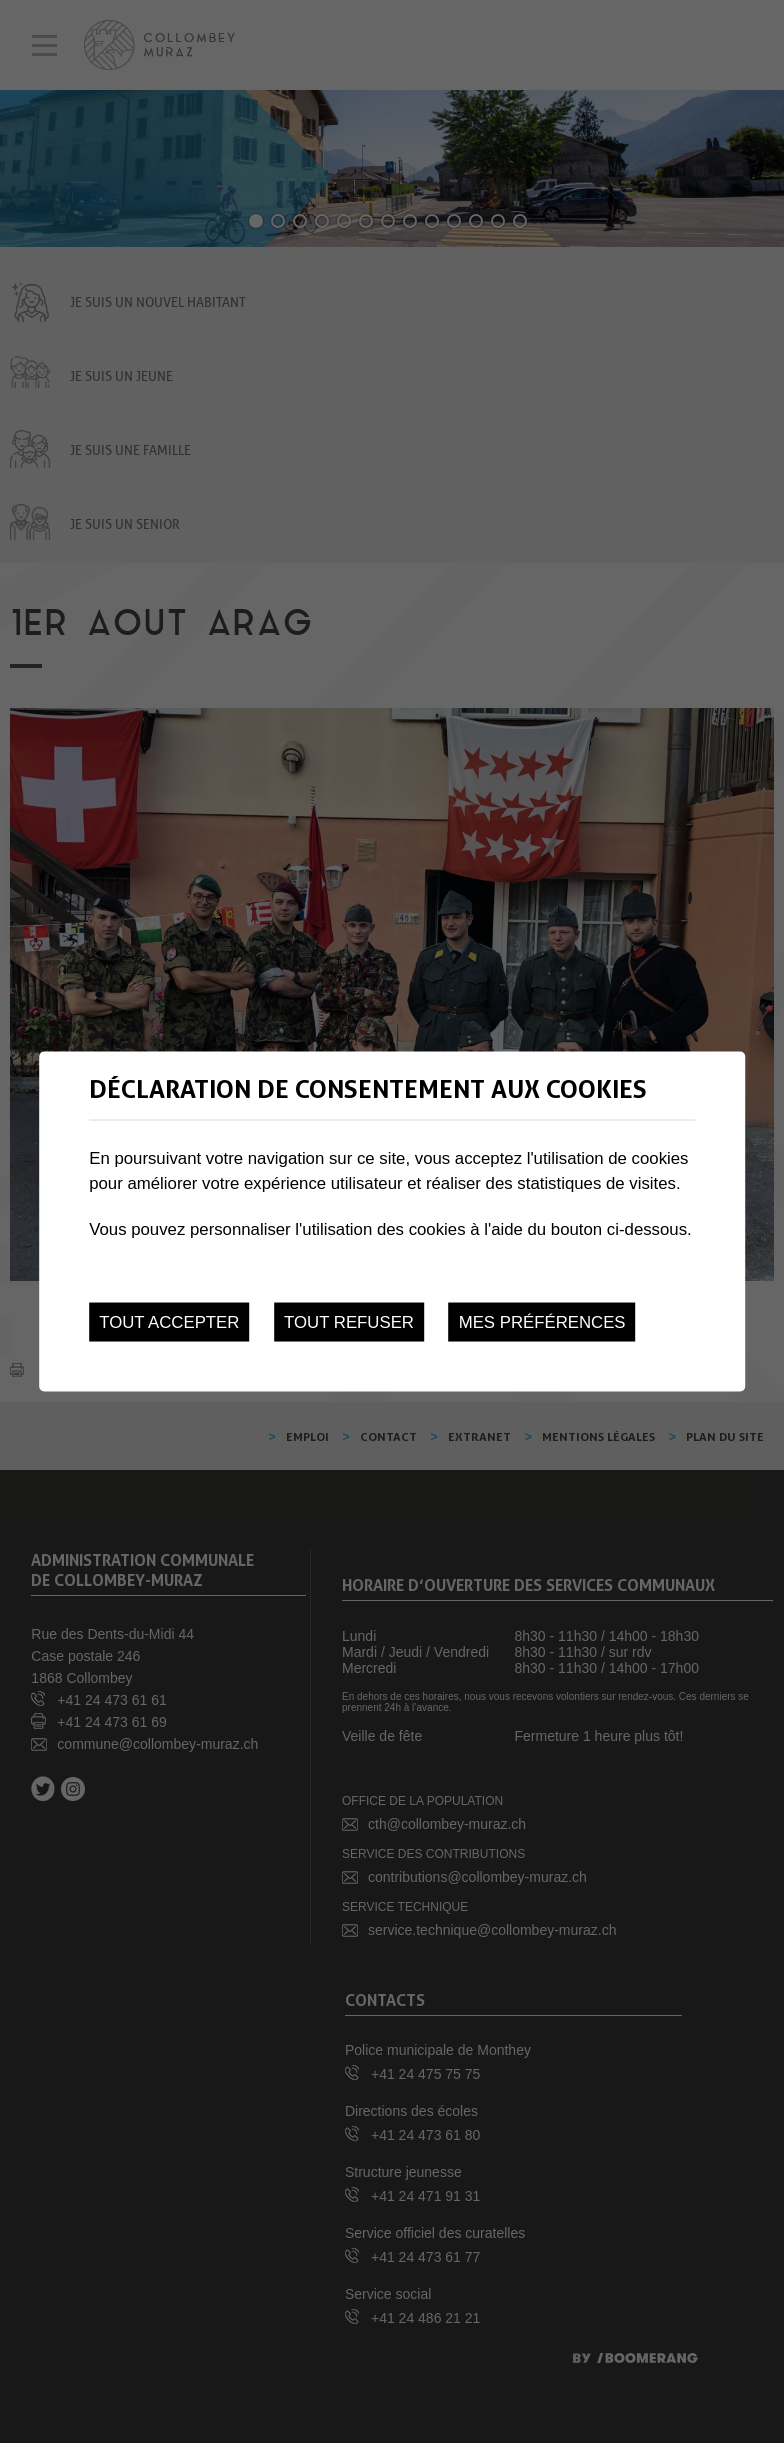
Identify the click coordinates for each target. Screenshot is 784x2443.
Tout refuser (349, 1322)
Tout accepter (169, 1322)
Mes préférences (542, 1322)
